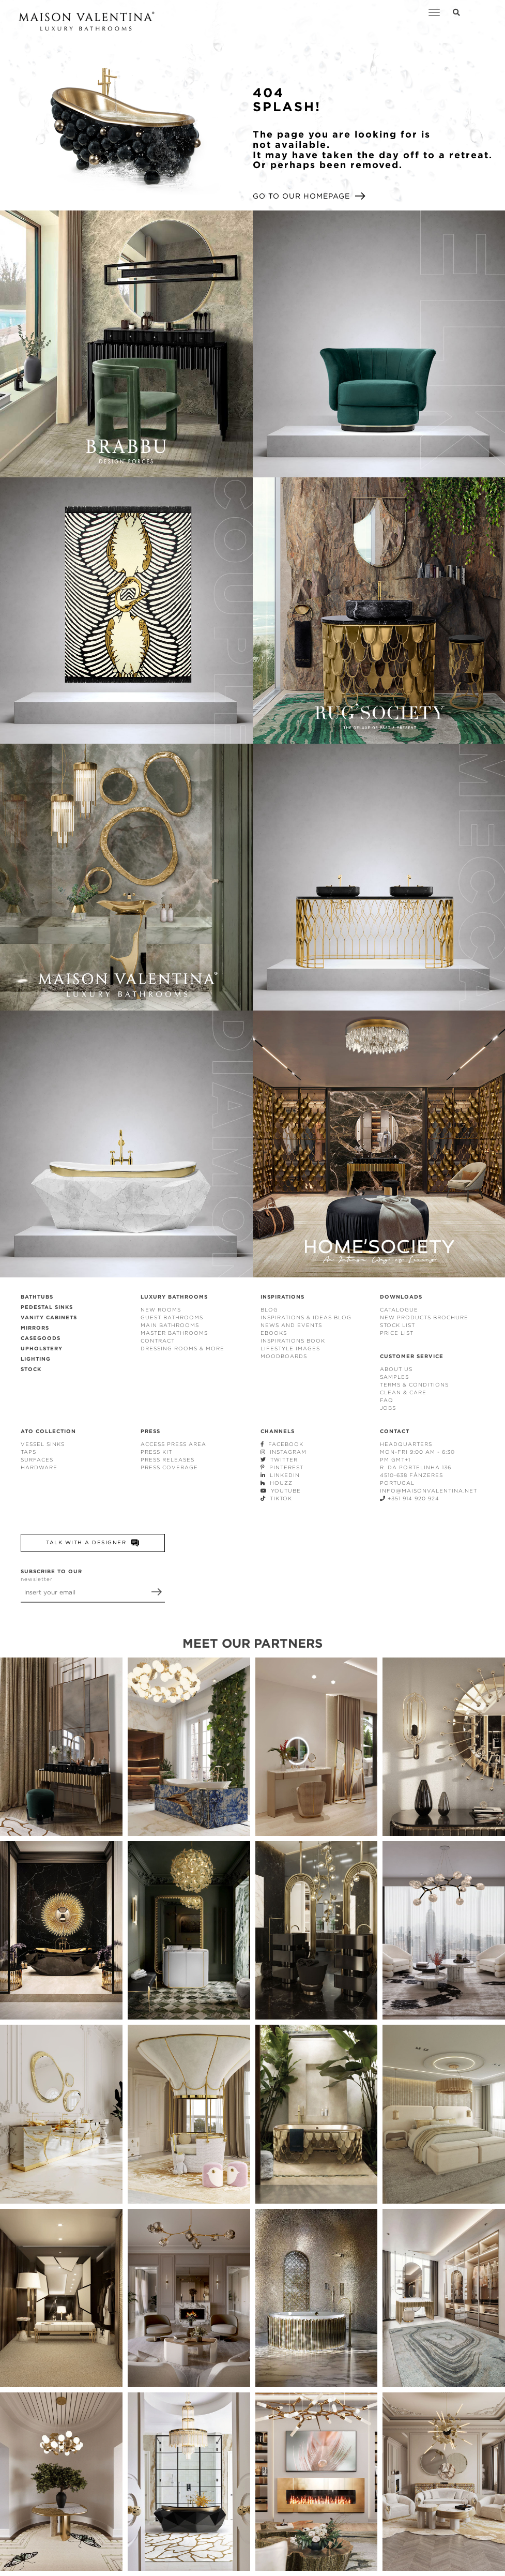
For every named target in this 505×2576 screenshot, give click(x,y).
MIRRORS (35, 1328)
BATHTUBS (37, 1297)
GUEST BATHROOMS (172, 1317)
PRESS (150, 1431)
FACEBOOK (282, 1444)
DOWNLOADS (401, 1297)
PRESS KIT (156, 1452)
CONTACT (394, 1431)
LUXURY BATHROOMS (174, 1297)
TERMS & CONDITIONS (414, 1385)
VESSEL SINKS (43, 1444)
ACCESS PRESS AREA (173, 1444)
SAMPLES (394, 1377)
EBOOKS (274, 1333)
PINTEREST (282, 1467)
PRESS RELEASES (167, 1460)
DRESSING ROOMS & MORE (182, 1348)
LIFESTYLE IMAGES (290, 1348)
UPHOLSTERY (42, 1348)
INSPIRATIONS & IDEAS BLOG (306, 1317)
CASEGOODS (40, 1338)
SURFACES (37, 1460)
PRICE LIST (397, 1333)
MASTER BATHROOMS (174, 1333)
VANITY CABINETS (49, 1317)
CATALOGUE (399, 1310)
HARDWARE (39, 1467)
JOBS (388, 1408)
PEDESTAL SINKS (47, 1307)
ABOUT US (396, 1369)
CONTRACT (158, 1341)
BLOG (269, 1310)
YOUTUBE (281, 1491)
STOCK (31, 1369)
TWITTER (279, 1460)
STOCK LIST (397, 1325)
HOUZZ (277, 1483)
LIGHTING (36, 1359)
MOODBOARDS (284, 1356)
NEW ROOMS (161, 1310)
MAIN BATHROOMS (170, 1325)
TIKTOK (276, 1498)
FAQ (386, 1400)
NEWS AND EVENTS (291, 1325)
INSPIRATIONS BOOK (293, 1341)
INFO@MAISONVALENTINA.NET (428, 1491)
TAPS (28, 1452)
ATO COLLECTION (48, 1431)
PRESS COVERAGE (169, 1467)
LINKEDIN (280, 1475)
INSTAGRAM (284, 1452)
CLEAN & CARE (403, 1392)
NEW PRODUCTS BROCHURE (424, 1317)
